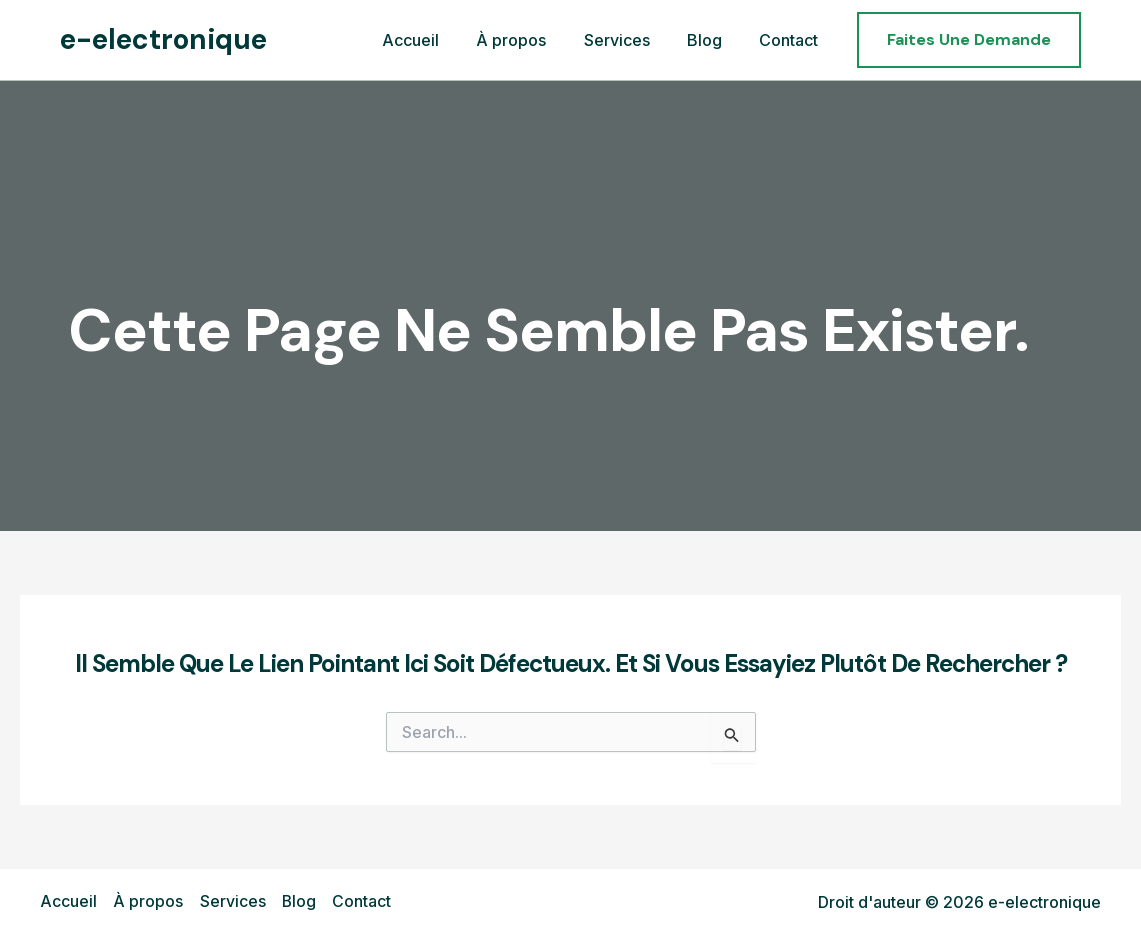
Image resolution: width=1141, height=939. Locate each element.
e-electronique (163, 39)
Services (232, 902)
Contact (361, 902)
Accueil (68, 902)
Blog (298, 902)
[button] (969, 40)
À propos (148, 902)
